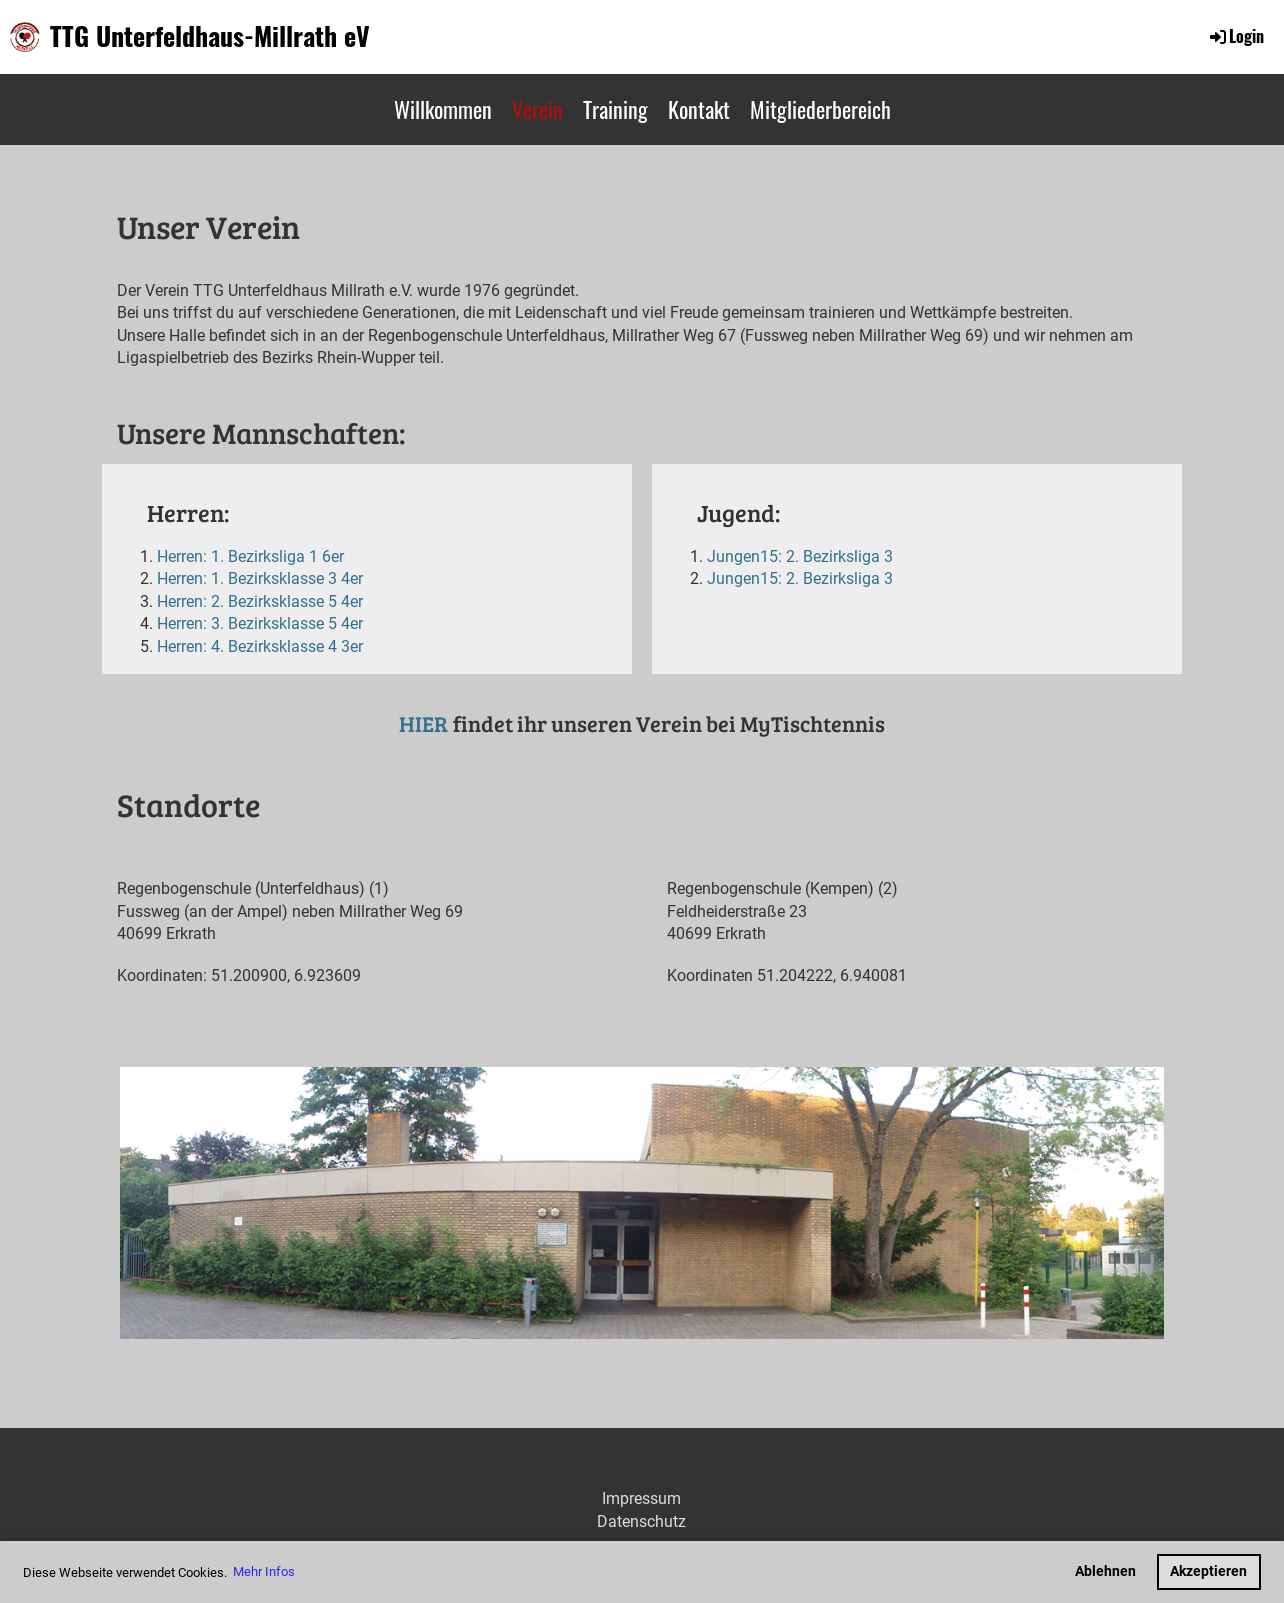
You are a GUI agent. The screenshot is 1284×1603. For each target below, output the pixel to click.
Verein (537, 109)
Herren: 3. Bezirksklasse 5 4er (260, 623)
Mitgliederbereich (820, 109)
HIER (423, 723)
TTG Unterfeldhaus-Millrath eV (210, 36)
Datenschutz (641, 1521)
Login (1235, 36)
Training (615, 109)
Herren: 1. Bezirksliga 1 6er (250, 556)
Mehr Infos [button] (264, 1571)
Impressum (641, 1498)
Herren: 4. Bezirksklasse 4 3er (260, 646)
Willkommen (443, 109)
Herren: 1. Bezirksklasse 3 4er (260, 578)
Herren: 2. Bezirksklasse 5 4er (260, 601)
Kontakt (699, 109)
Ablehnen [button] (1105, 1571)
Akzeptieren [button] (1208, 1571)
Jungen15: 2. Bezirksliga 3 (800, 556)
